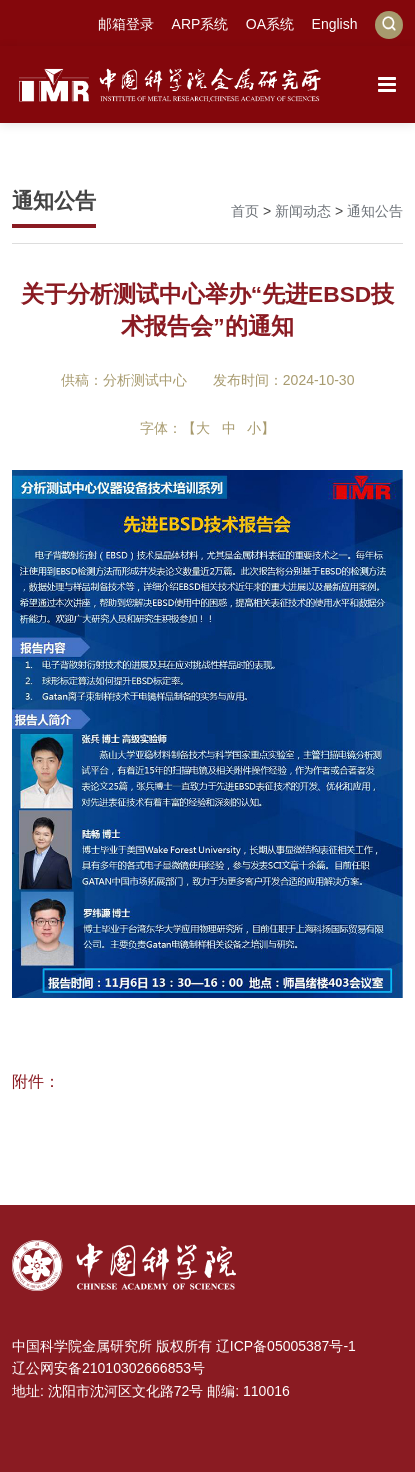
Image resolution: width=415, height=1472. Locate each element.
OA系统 (270, 24)
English (335, 24)
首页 (245, 211)
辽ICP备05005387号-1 (286, 1346)
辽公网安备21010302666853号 (108, 1368)
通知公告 (375, 211)
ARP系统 (200, 24)
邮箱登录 (126, 24)
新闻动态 (303, 211)
